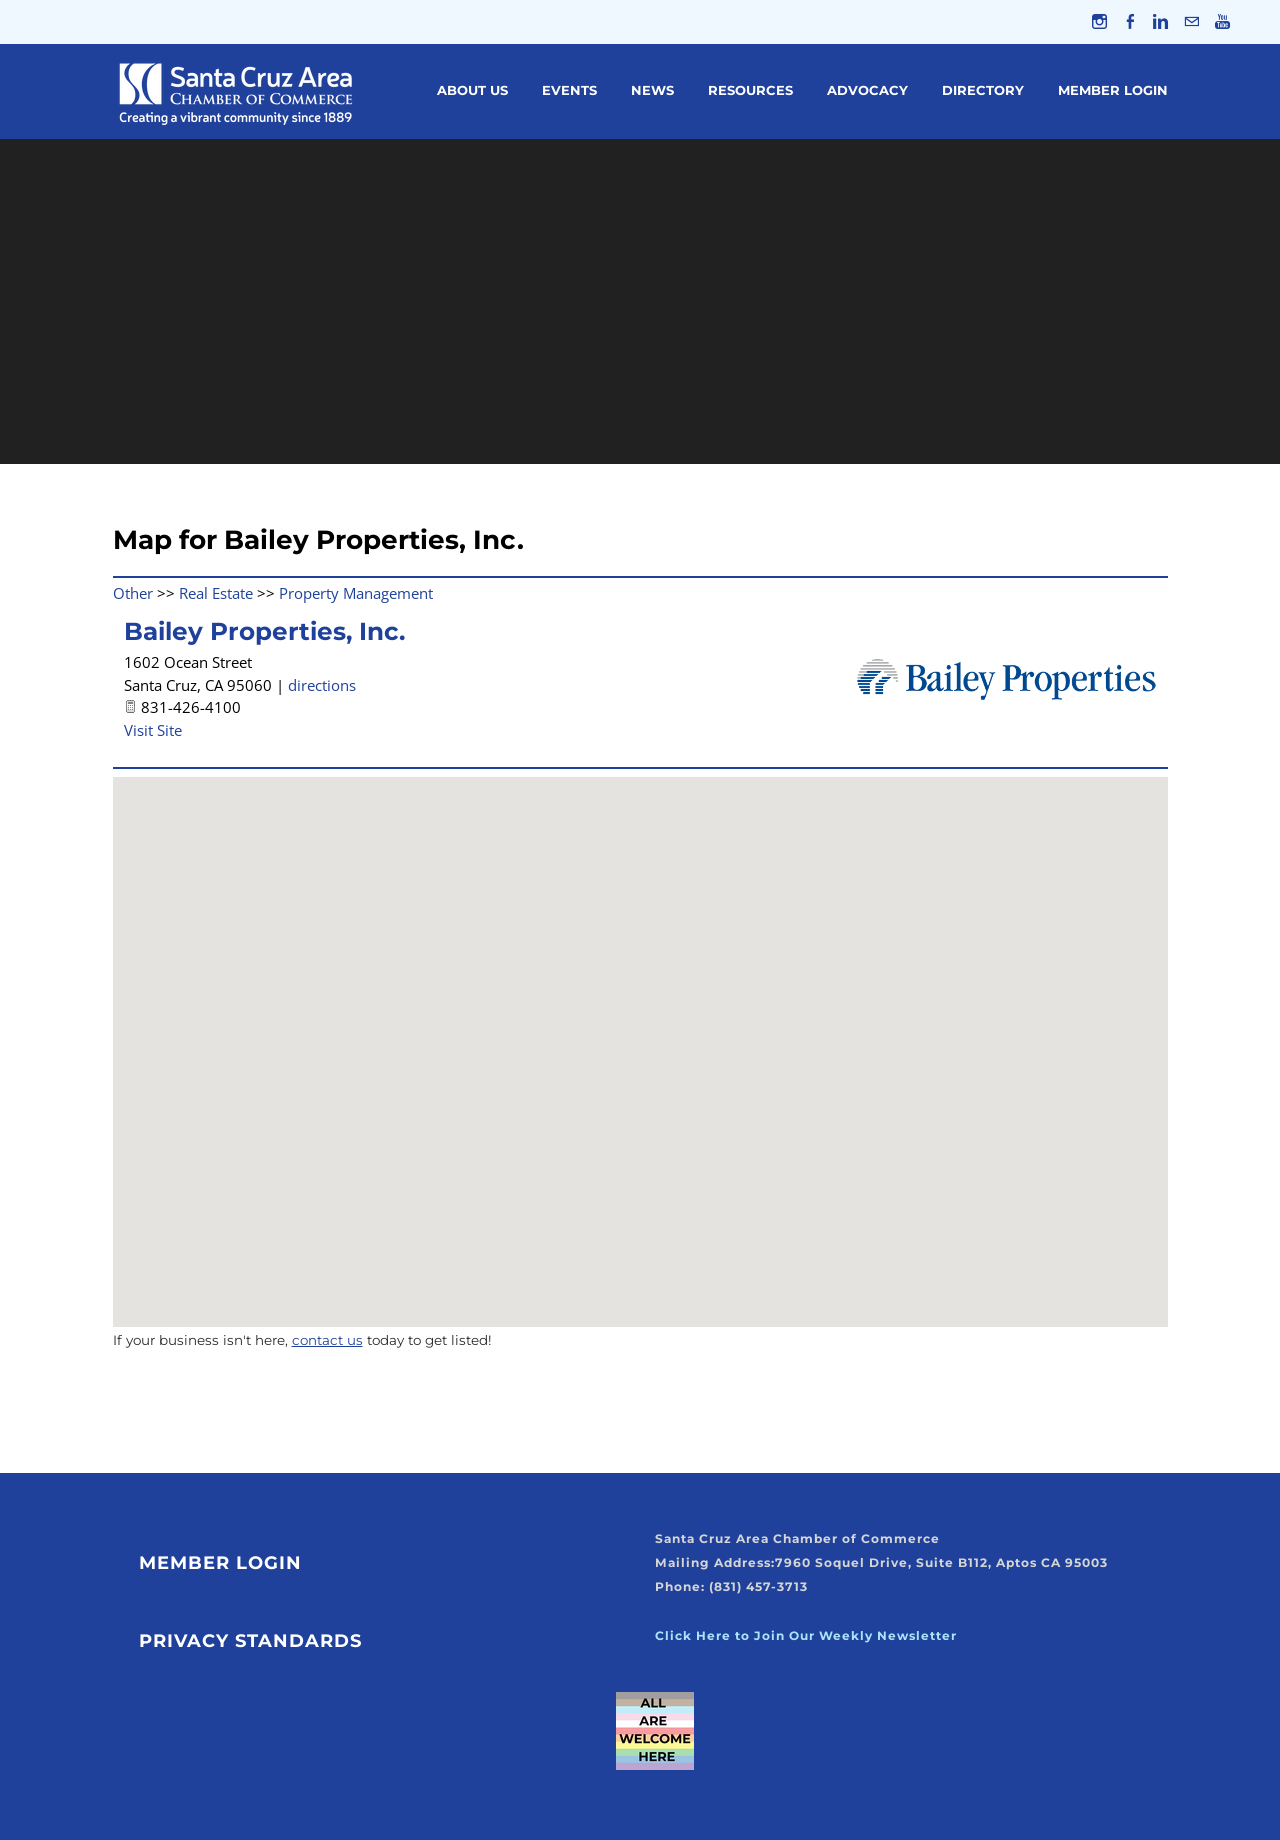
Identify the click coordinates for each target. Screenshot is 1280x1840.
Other (133, 593)
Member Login (1113, 91)
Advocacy (867, 91)
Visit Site (153, 730)
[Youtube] (1222, 22)
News (652, 91)
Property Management (356, 593)
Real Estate (216, 593)
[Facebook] (1129, 22)
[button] (640, 1034)
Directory (983, 91)
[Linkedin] (1160, 22)
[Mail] (1191, 22)
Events (569, 91)
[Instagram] (1098, 22)
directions (322, 685)
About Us (472, 91)
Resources (750, 91)
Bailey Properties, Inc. (264, 632)
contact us (327, 1341)
